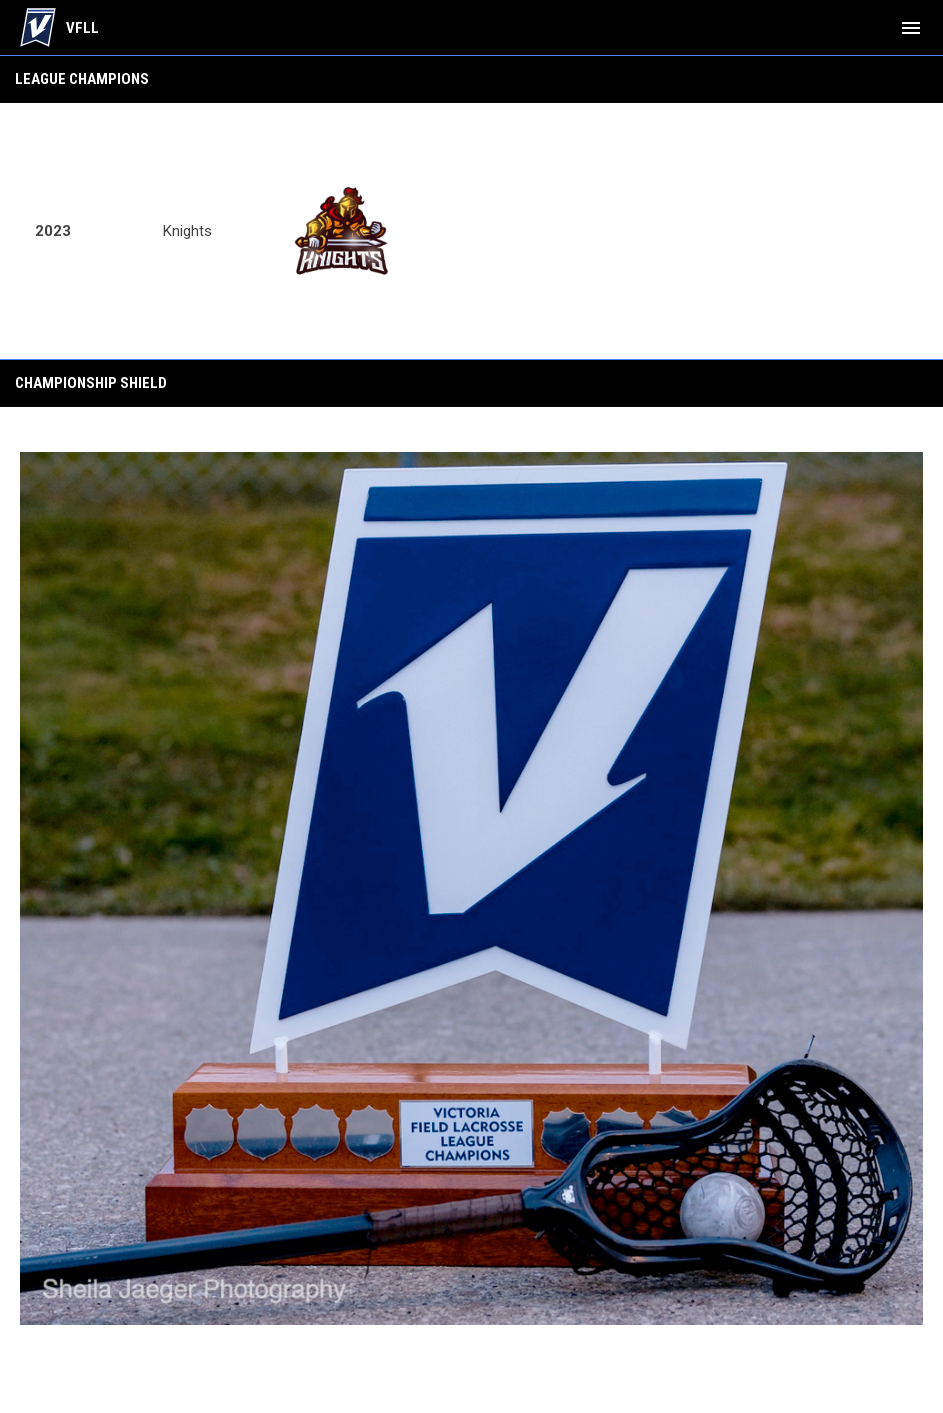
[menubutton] (911, 28)
